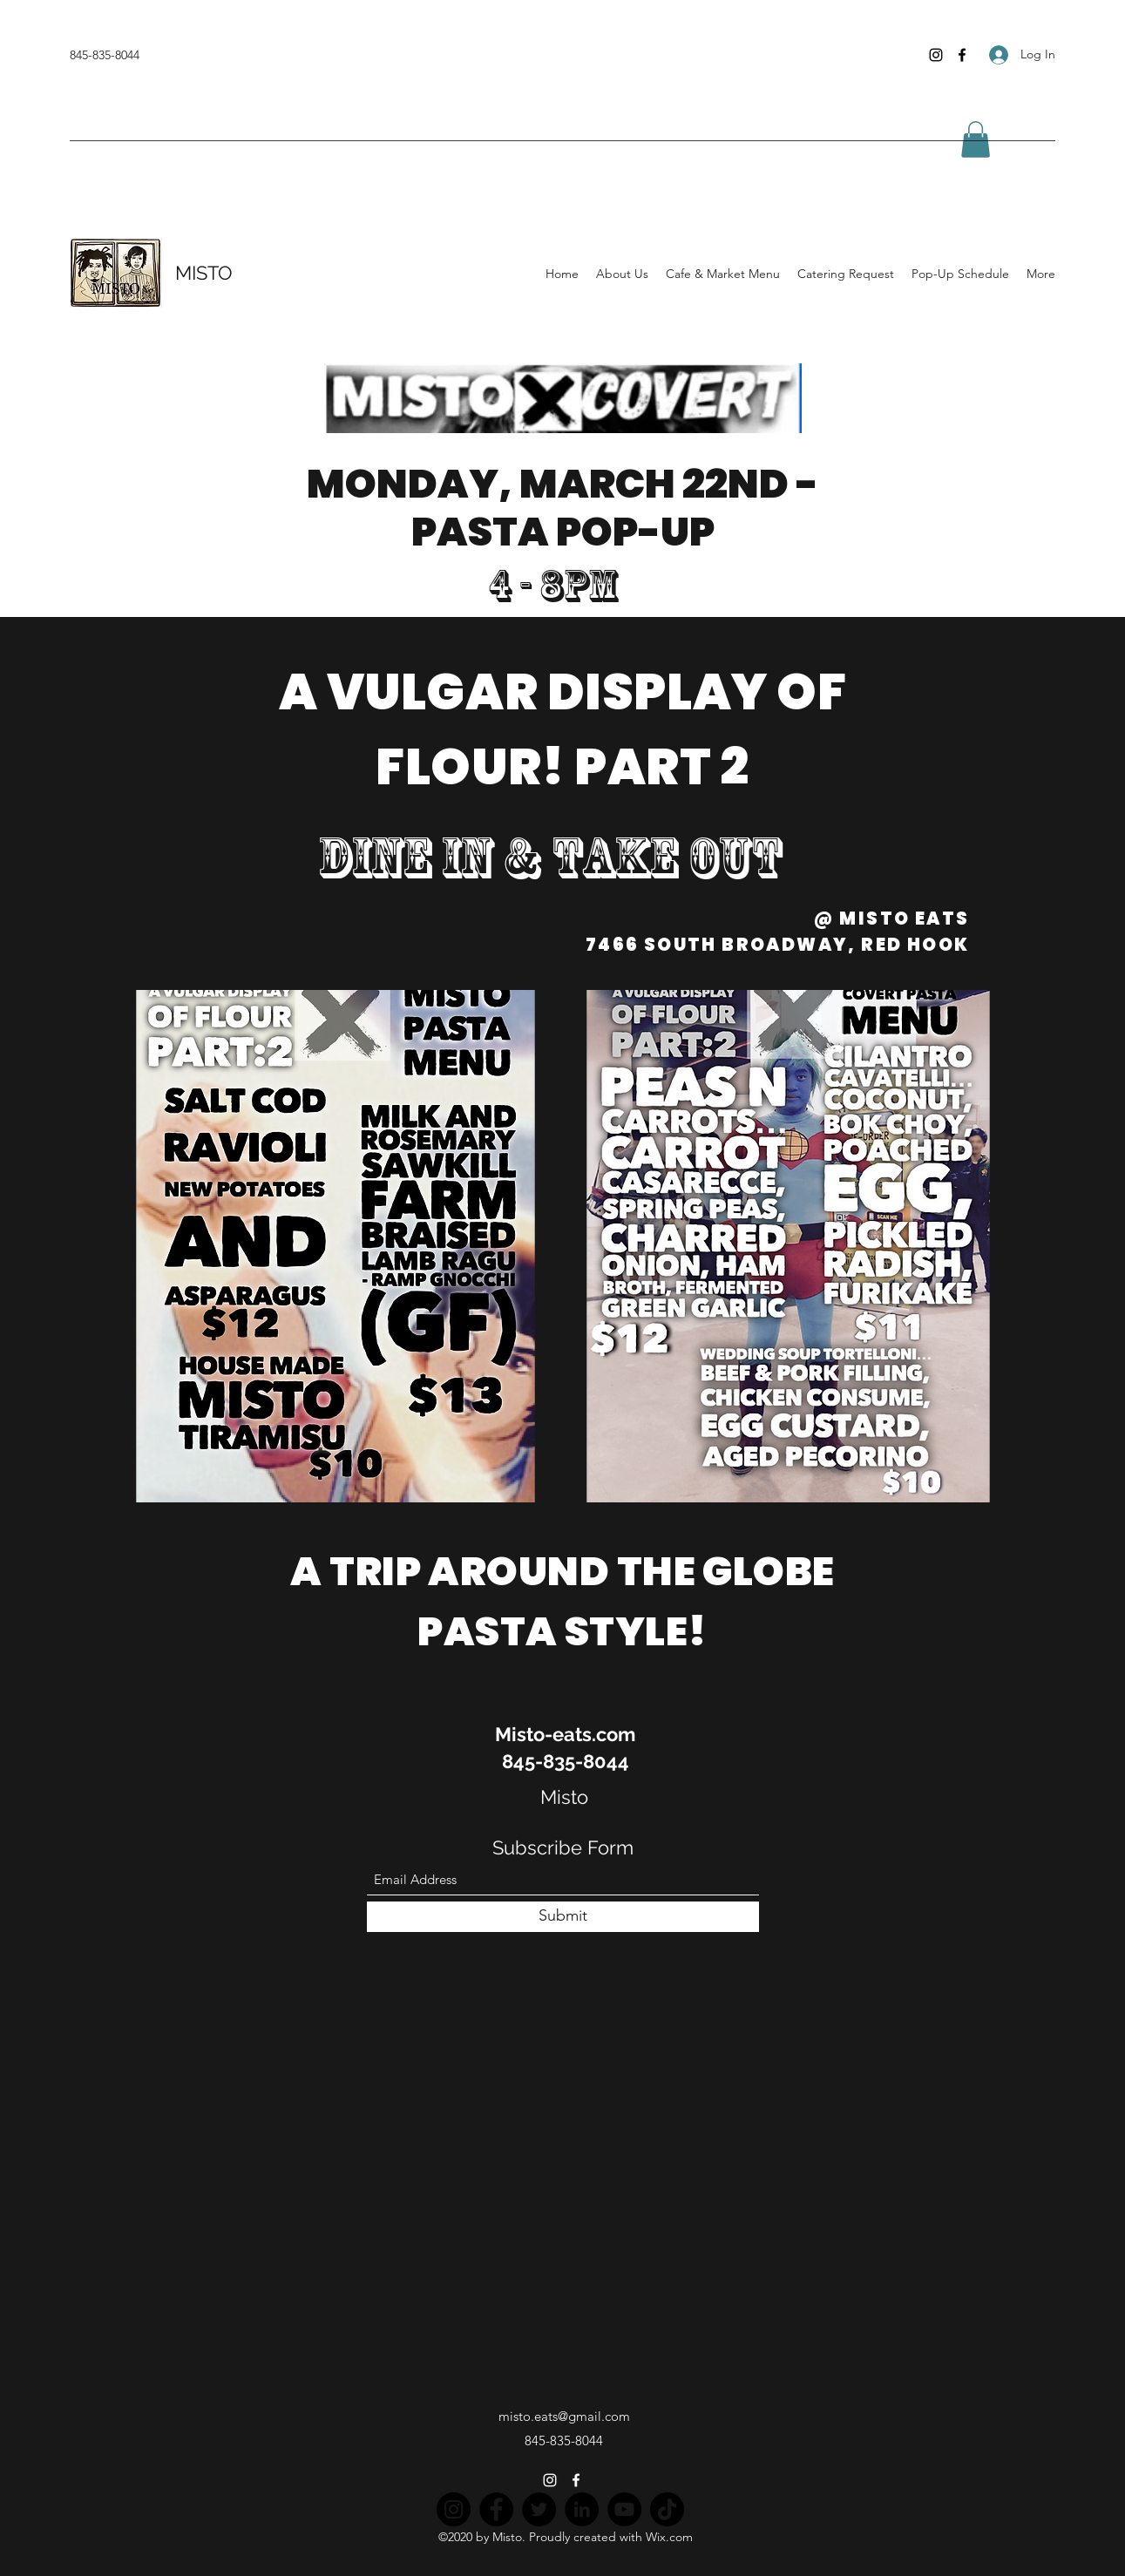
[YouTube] (624, 2509)
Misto (564, 1797)
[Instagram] (936, 55)
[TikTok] (667, 2509)
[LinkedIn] (582, 2509)
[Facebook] (962, 55)
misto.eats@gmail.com (564, 2416)
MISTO (204, 272)
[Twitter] (539, 2509)
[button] (975, 139)
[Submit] (563, 1916)
